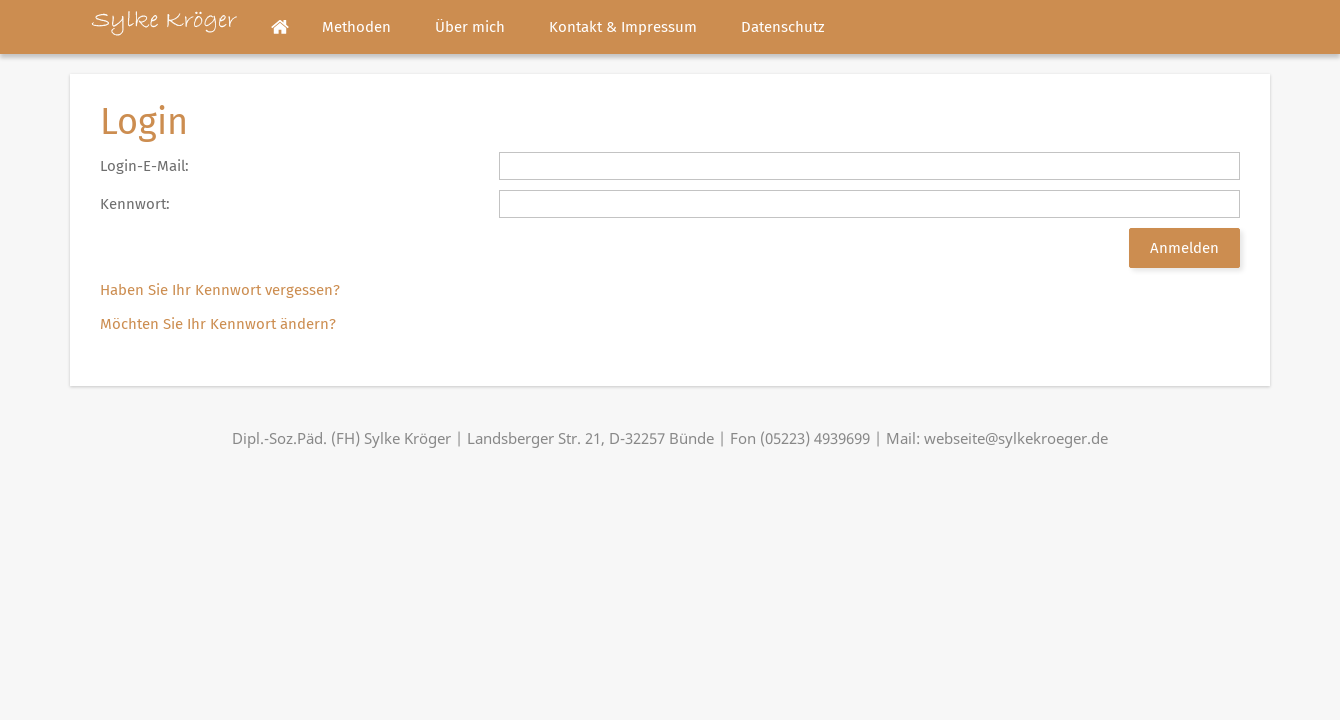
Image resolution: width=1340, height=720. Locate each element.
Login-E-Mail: (144, 166)
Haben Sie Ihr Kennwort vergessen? (220, 290)
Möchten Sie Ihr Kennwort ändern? (218, 324)
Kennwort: (135, 204)
